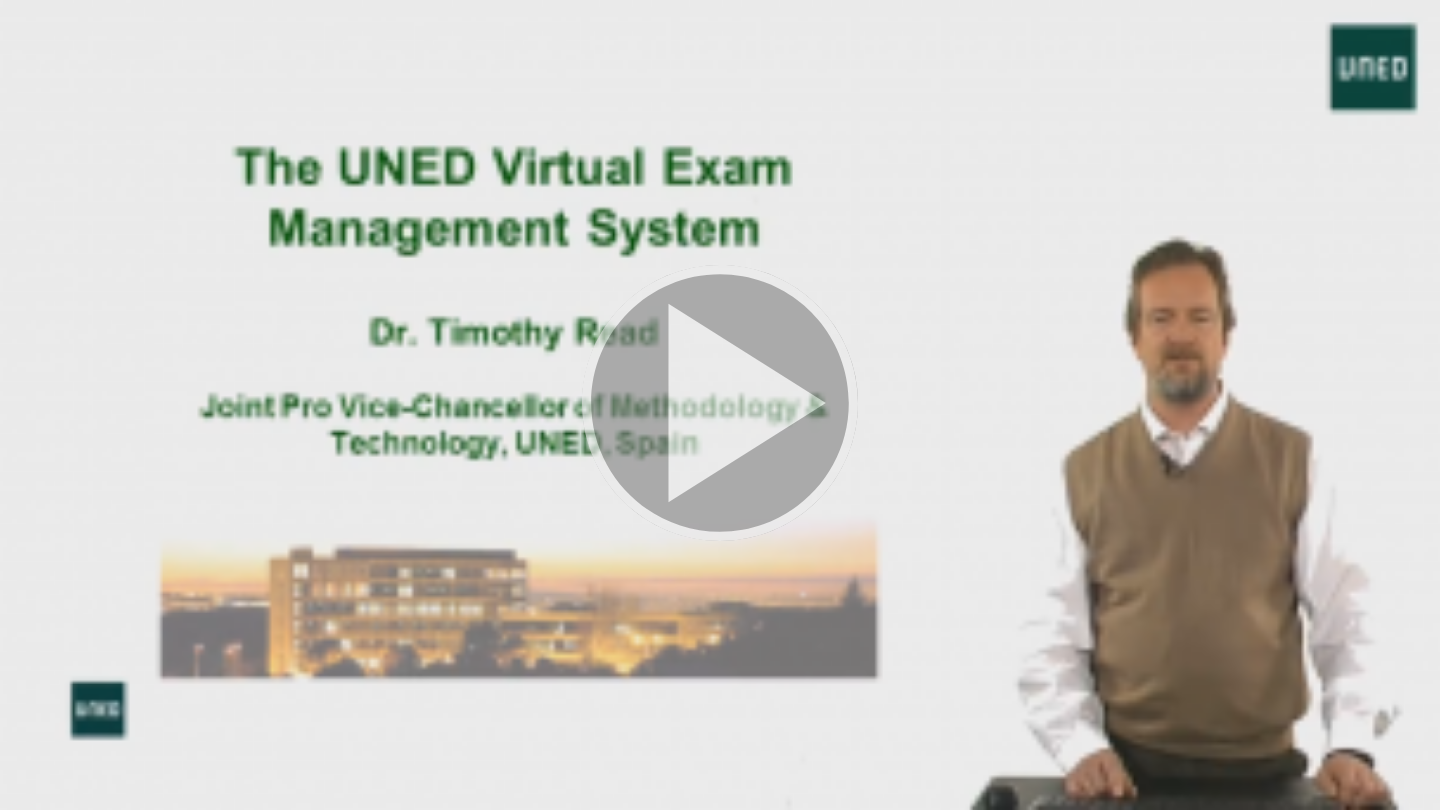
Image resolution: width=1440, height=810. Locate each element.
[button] (720, 405)
